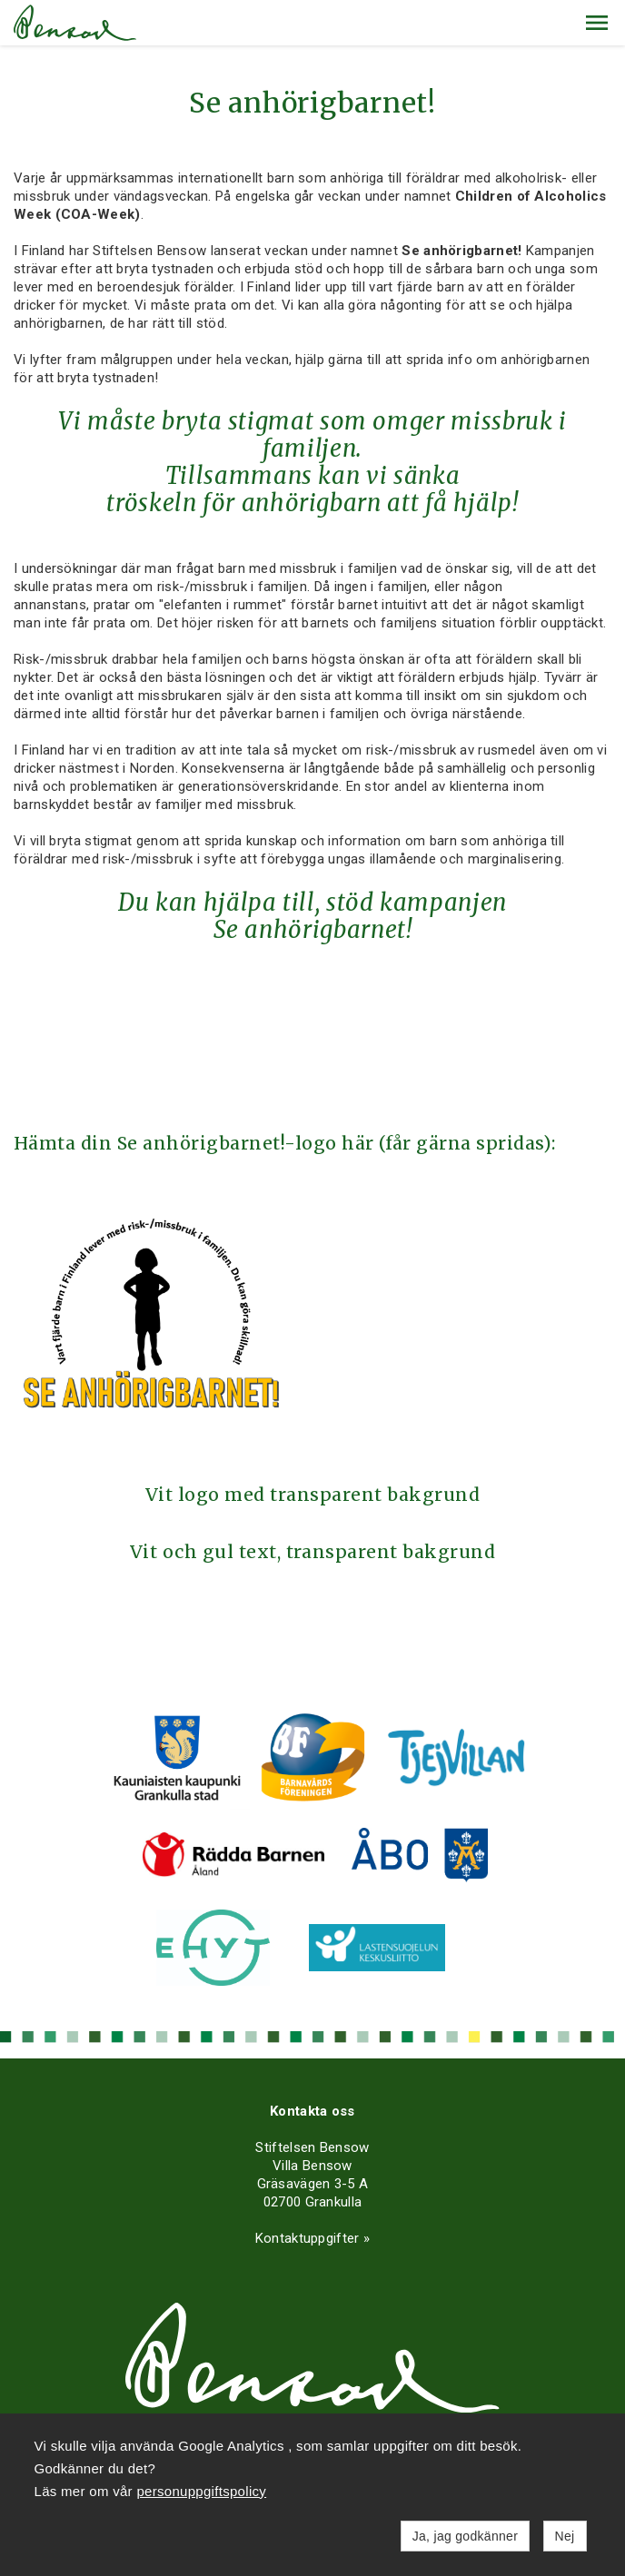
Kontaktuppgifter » (312, 2238)
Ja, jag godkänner (465, 2536)
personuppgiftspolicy (201, 2491)
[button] (596, 22)
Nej (565, 2536)
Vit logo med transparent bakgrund (312, 1494)
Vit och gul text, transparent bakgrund (313, 1552)
